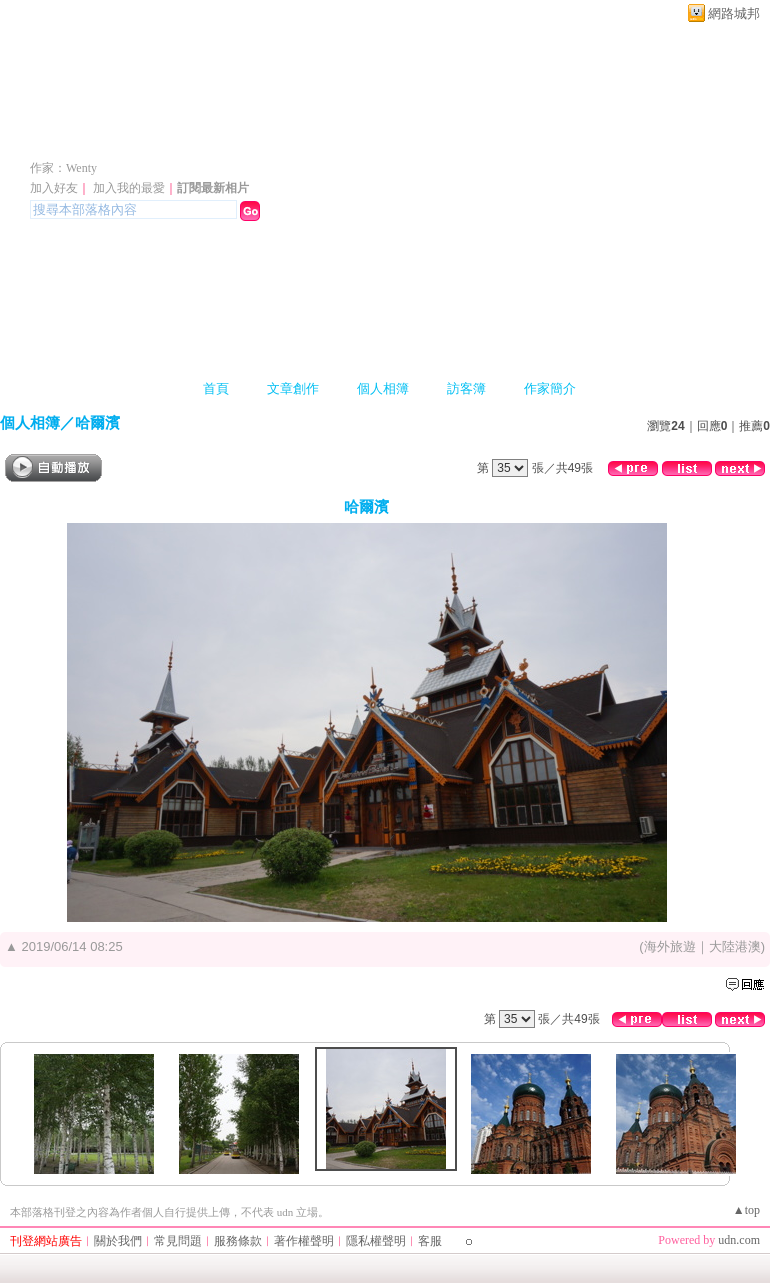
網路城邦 (734, 13)
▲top (746, 1210)
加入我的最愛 (129, 188)
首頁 (216, 388)
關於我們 (118, 1241)
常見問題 (178, 1241)
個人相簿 (383, 388)
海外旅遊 (670, 946)
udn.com (739, 1240)
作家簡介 (550, 388)
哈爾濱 (97, 422)
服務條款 (238, 1241)
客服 (430, 1241)
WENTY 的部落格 (142, 138)
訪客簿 (466, 388)
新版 (338, 138)
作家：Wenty (63, 168)
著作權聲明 (304, 1241)
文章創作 (293, 388)
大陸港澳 (735, 946)
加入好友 (54, 188)
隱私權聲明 (376, 1241)
